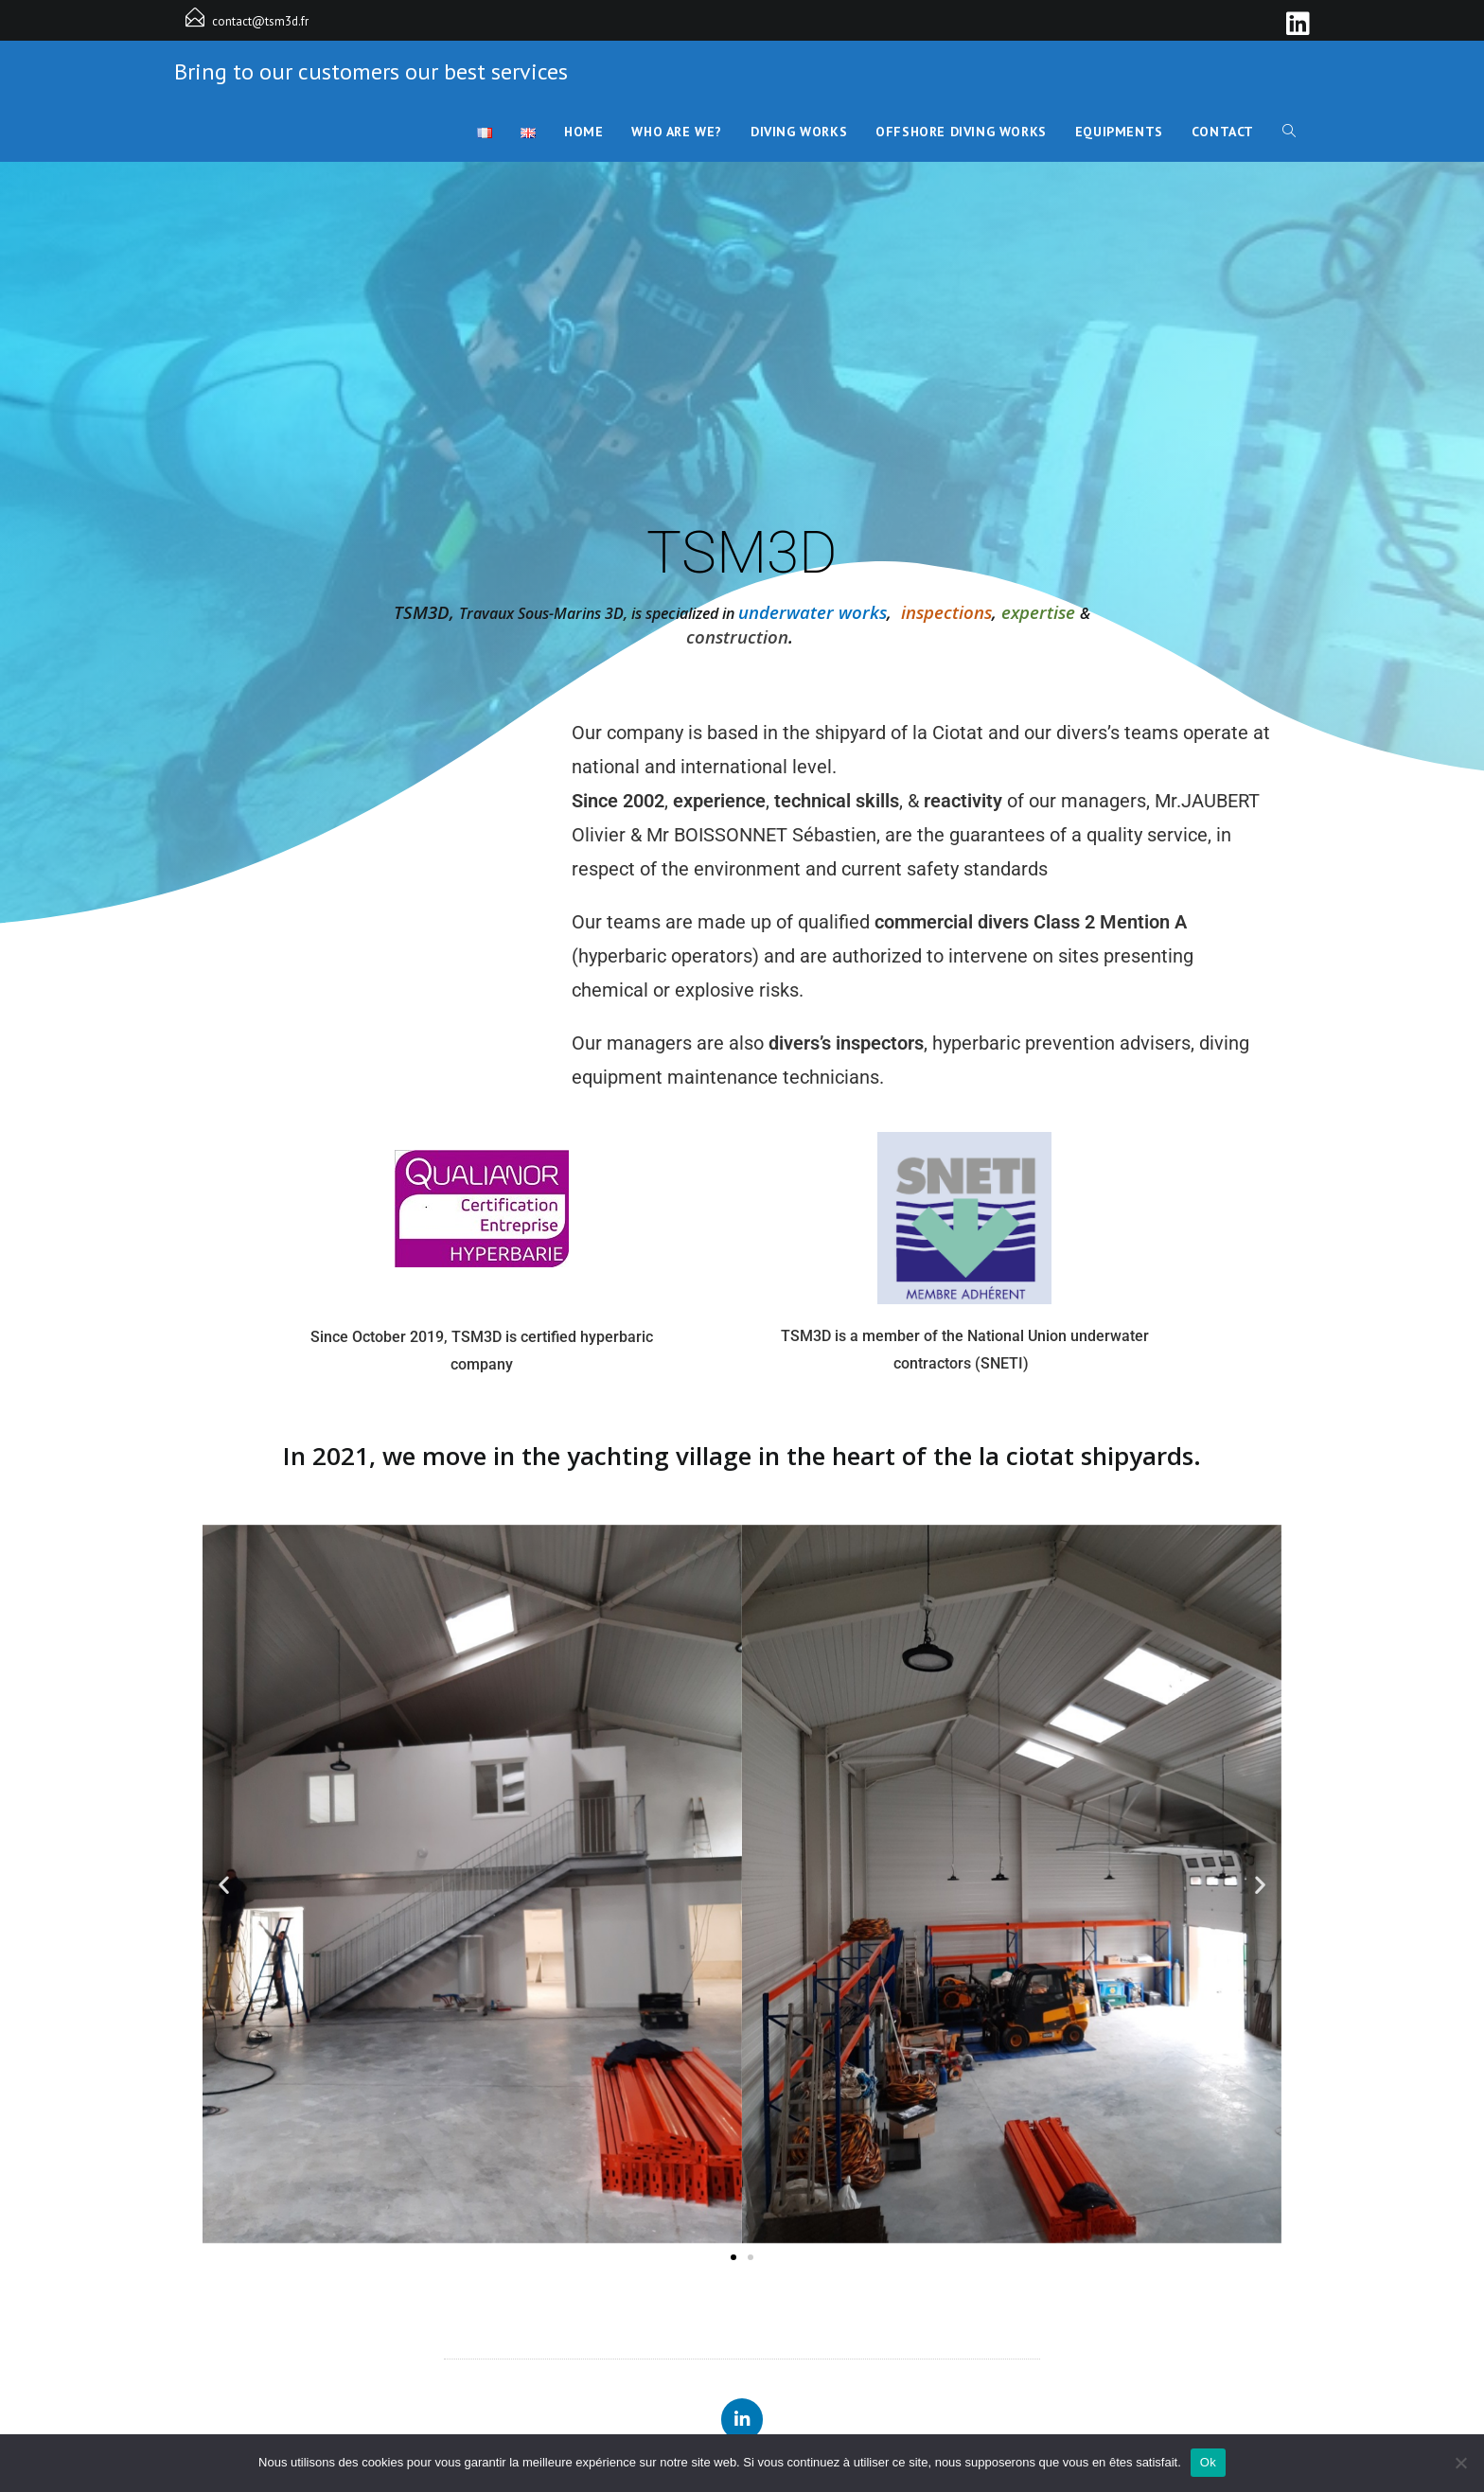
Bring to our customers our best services (371, 71)
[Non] (1460, 2462)
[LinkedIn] (1295, 23)
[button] (224, 1885)
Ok (1208, 2462)
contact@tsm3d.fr (260, 21)
